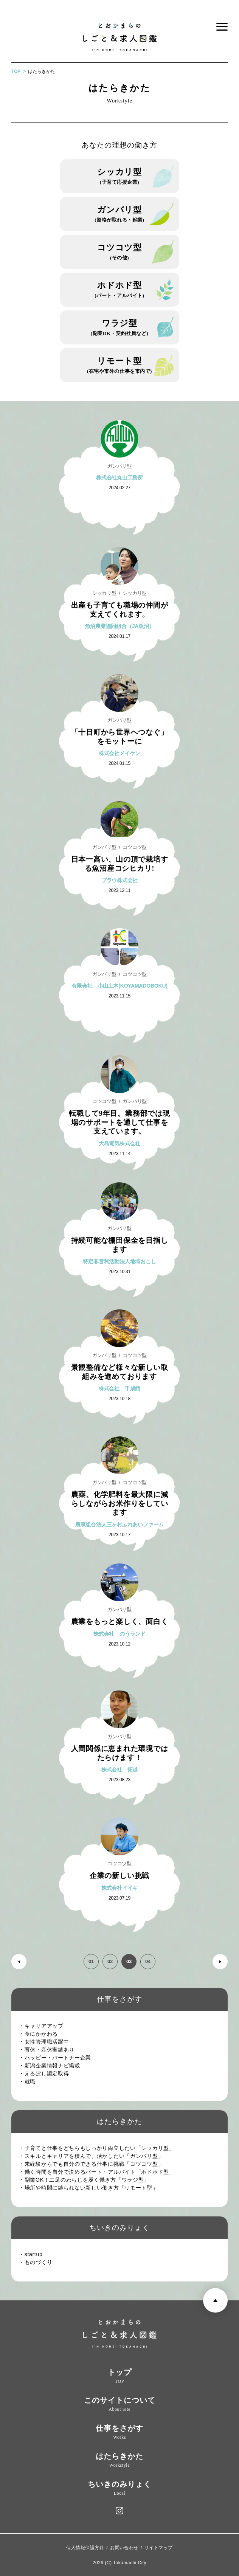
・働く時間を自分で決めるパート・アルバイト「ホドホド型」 (99, 2172)
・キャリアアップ (44, 2026)
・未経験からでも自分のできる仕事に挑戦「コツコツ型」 (93, 2164)
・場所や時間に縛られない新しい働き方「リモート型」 (91, 2188)
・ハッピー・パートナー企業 (57, 2058)
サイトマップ (158, 2547)
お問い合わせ (124, 2547)
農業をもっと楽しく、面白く (119, 1621)
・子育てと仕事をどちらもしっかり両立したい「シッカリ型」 (99, 2148)
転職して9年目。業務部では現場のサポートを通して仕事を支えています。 (119, 1122)
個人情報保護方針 (85, 2547)
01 (91, 1961)
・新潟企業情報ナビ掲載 (52, 2066)
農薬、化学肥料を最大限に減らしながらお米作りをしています (119, 1503)
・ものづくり (38, 2262)
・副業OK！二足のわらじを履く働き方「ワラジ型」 (86, 2180)
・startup (33, 2254)
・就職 (30, 2081)
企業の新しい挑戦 (119, 1876)
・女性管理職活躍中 (46, 2042)
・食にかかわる (41, 2034)
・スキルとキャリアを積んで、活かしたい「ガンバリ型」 (93, 2156)
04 (148, 1961)
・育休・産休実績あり (49, 2050)
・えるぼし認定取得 (46, 2073)
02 (110, 1961)
